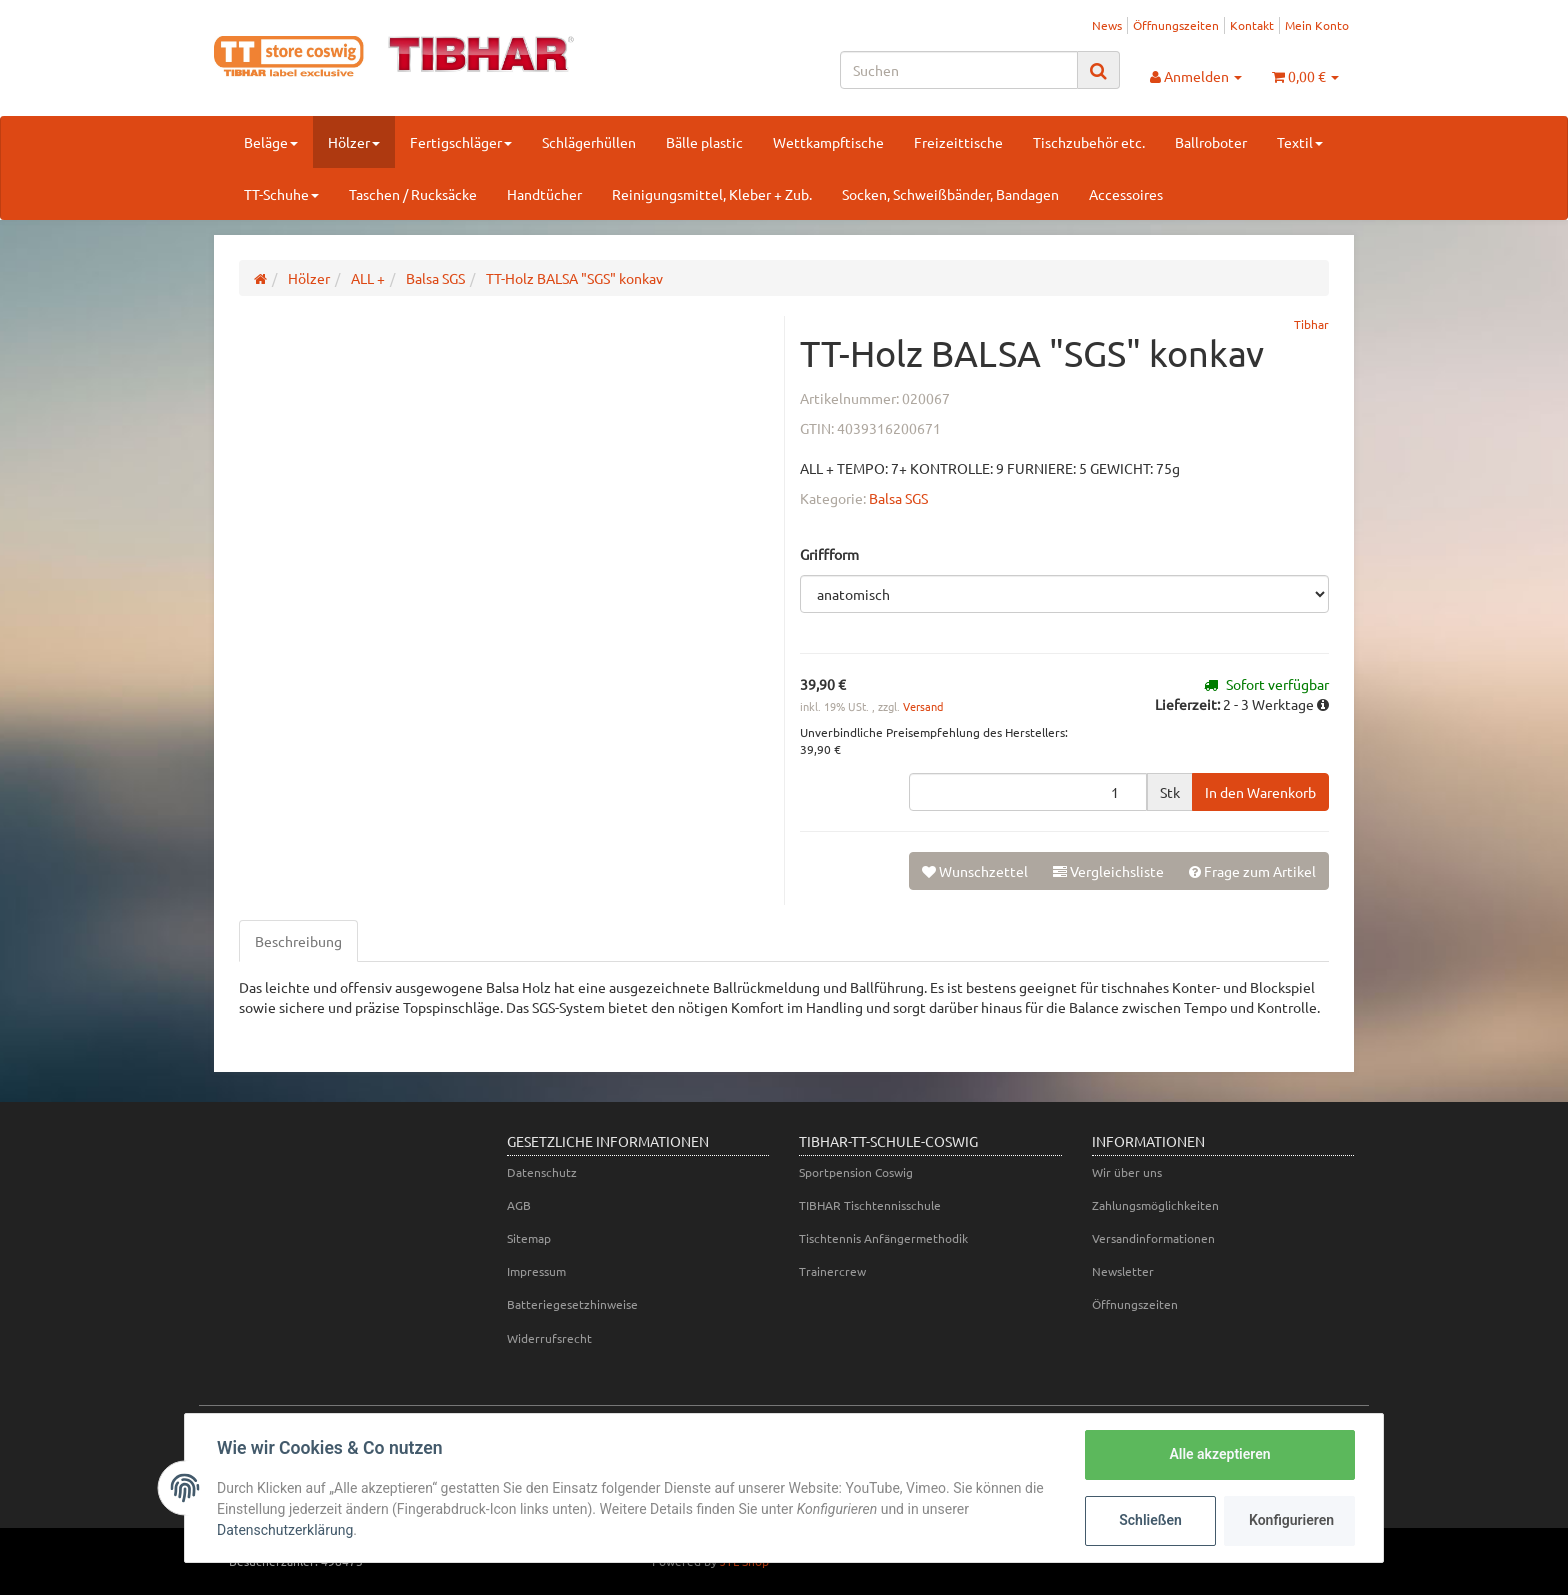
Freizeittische (958, 142)
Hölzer (354, 142)
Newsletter (1123, 1271)
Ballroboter (1211, 142)
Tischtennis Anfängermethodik (883, 1238)
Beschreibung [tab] (298, 941)
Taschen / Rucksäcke (413, 194)
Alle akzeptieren (1219, 1454)
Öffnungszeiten (1176, 25)
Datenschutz (542, 1172)
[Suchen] (959, 70)
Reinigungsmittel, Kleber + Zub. (712, 194)
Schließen (1150, 1520)
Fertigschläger (461, 142)
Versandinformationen (1153, 1238)
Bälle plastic (704, 142)
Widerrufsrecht (549, 1338)
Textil (1300, 142)
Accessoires (1126, 194)
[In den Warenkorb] (1260, 792)
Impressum (536, 1271)
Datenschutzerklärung (285, 1530)
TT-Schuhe (281, 194)
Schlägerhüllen (589, 142)
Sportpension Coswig (856, 1172)
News (1107, 25)
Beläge (271, 142)
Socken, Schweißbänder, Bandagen (950, 194)
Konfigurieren (1291, 1520)
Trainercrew (832, 1271)
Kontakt (1252, 25)
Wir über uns (1127, 1172)
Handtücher (544, 194)
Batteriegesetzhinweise (572, 1304)
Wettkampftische (828, 142)
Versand (923, 706)
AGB (519, 1205)
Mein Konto (1317, 25)
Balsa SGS (898, 498)
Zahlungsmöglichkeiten (1155, 1205)
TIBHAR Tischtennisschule (870, 1205)
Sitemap (529, 1238)
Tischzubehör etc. (1089, 142)
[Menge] (1028, 792)
